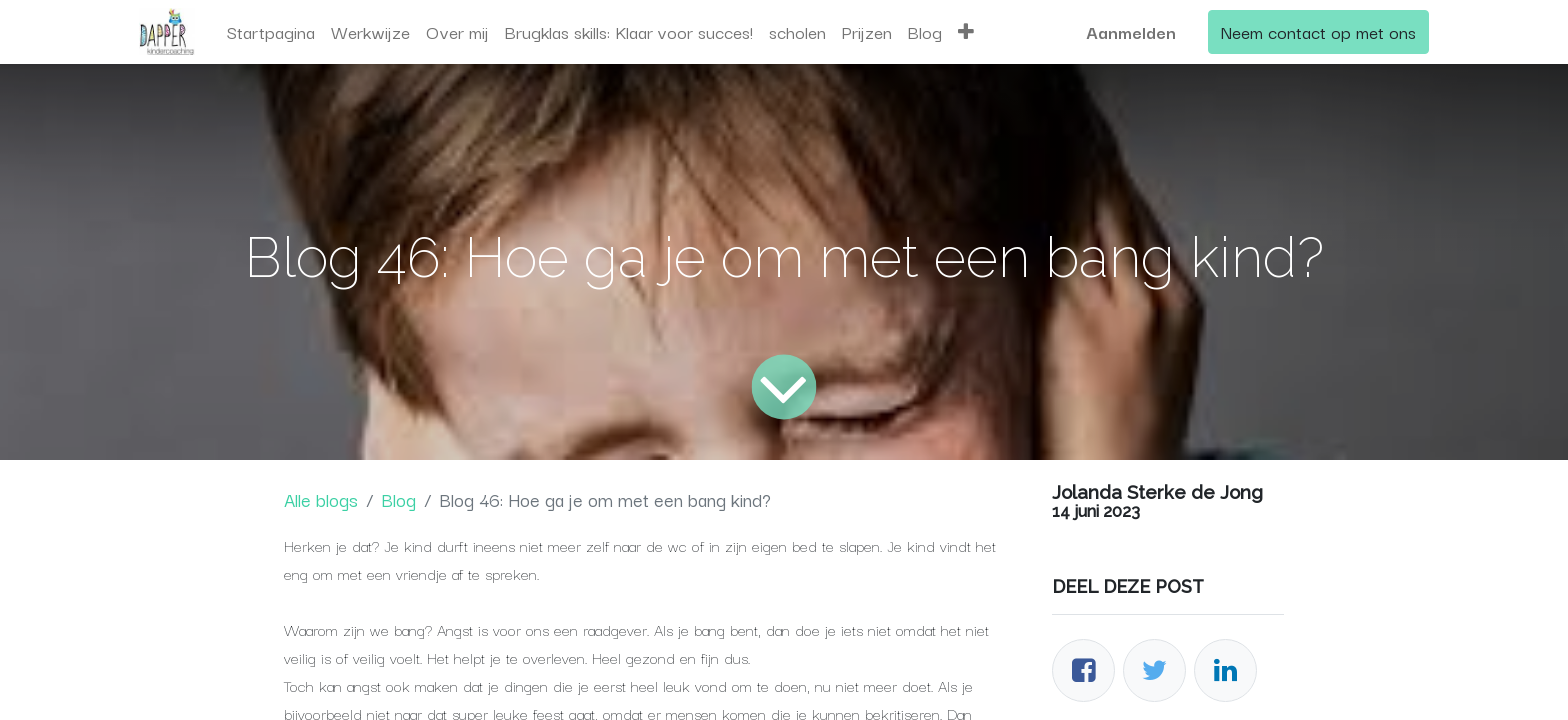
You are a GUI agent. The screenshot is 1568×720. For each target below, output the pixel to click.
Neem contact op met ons (1318, 31)
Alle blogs (321, 499)
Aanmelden (1131, 31)
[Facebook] (1083, 670)
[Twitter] (1154, 670)
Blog (398, 499)
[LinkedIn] (1225, 670)
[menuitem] (271, 32)
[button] (966, 32)
